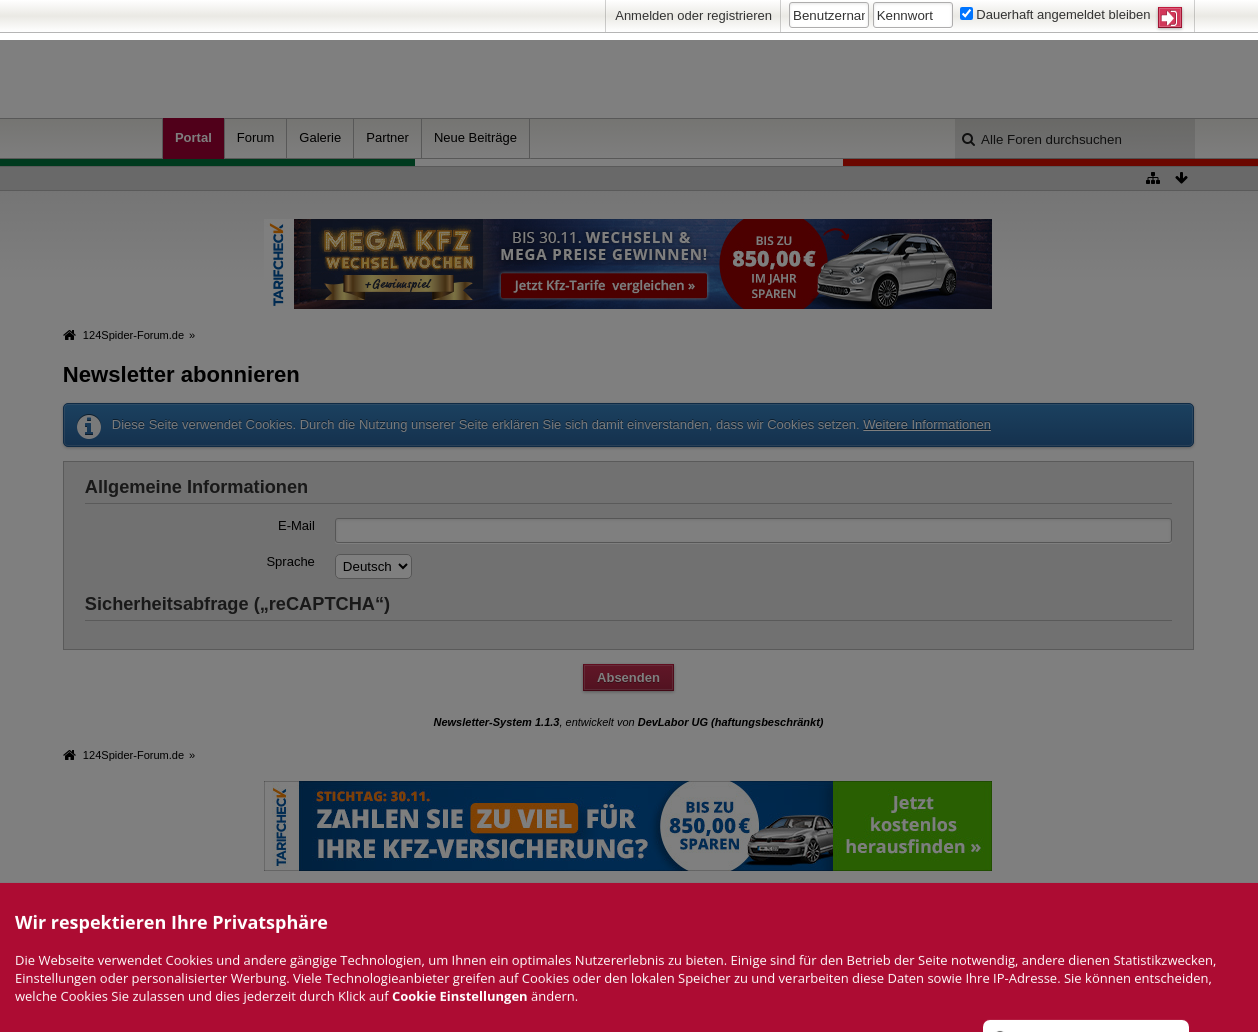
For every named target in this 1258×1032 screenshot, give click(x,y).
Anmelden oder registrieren (693, 15)
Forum (256, 137)
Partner (387, 137)
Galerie (320, 137)
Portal (193, 137)
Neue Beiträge (475, 137)
